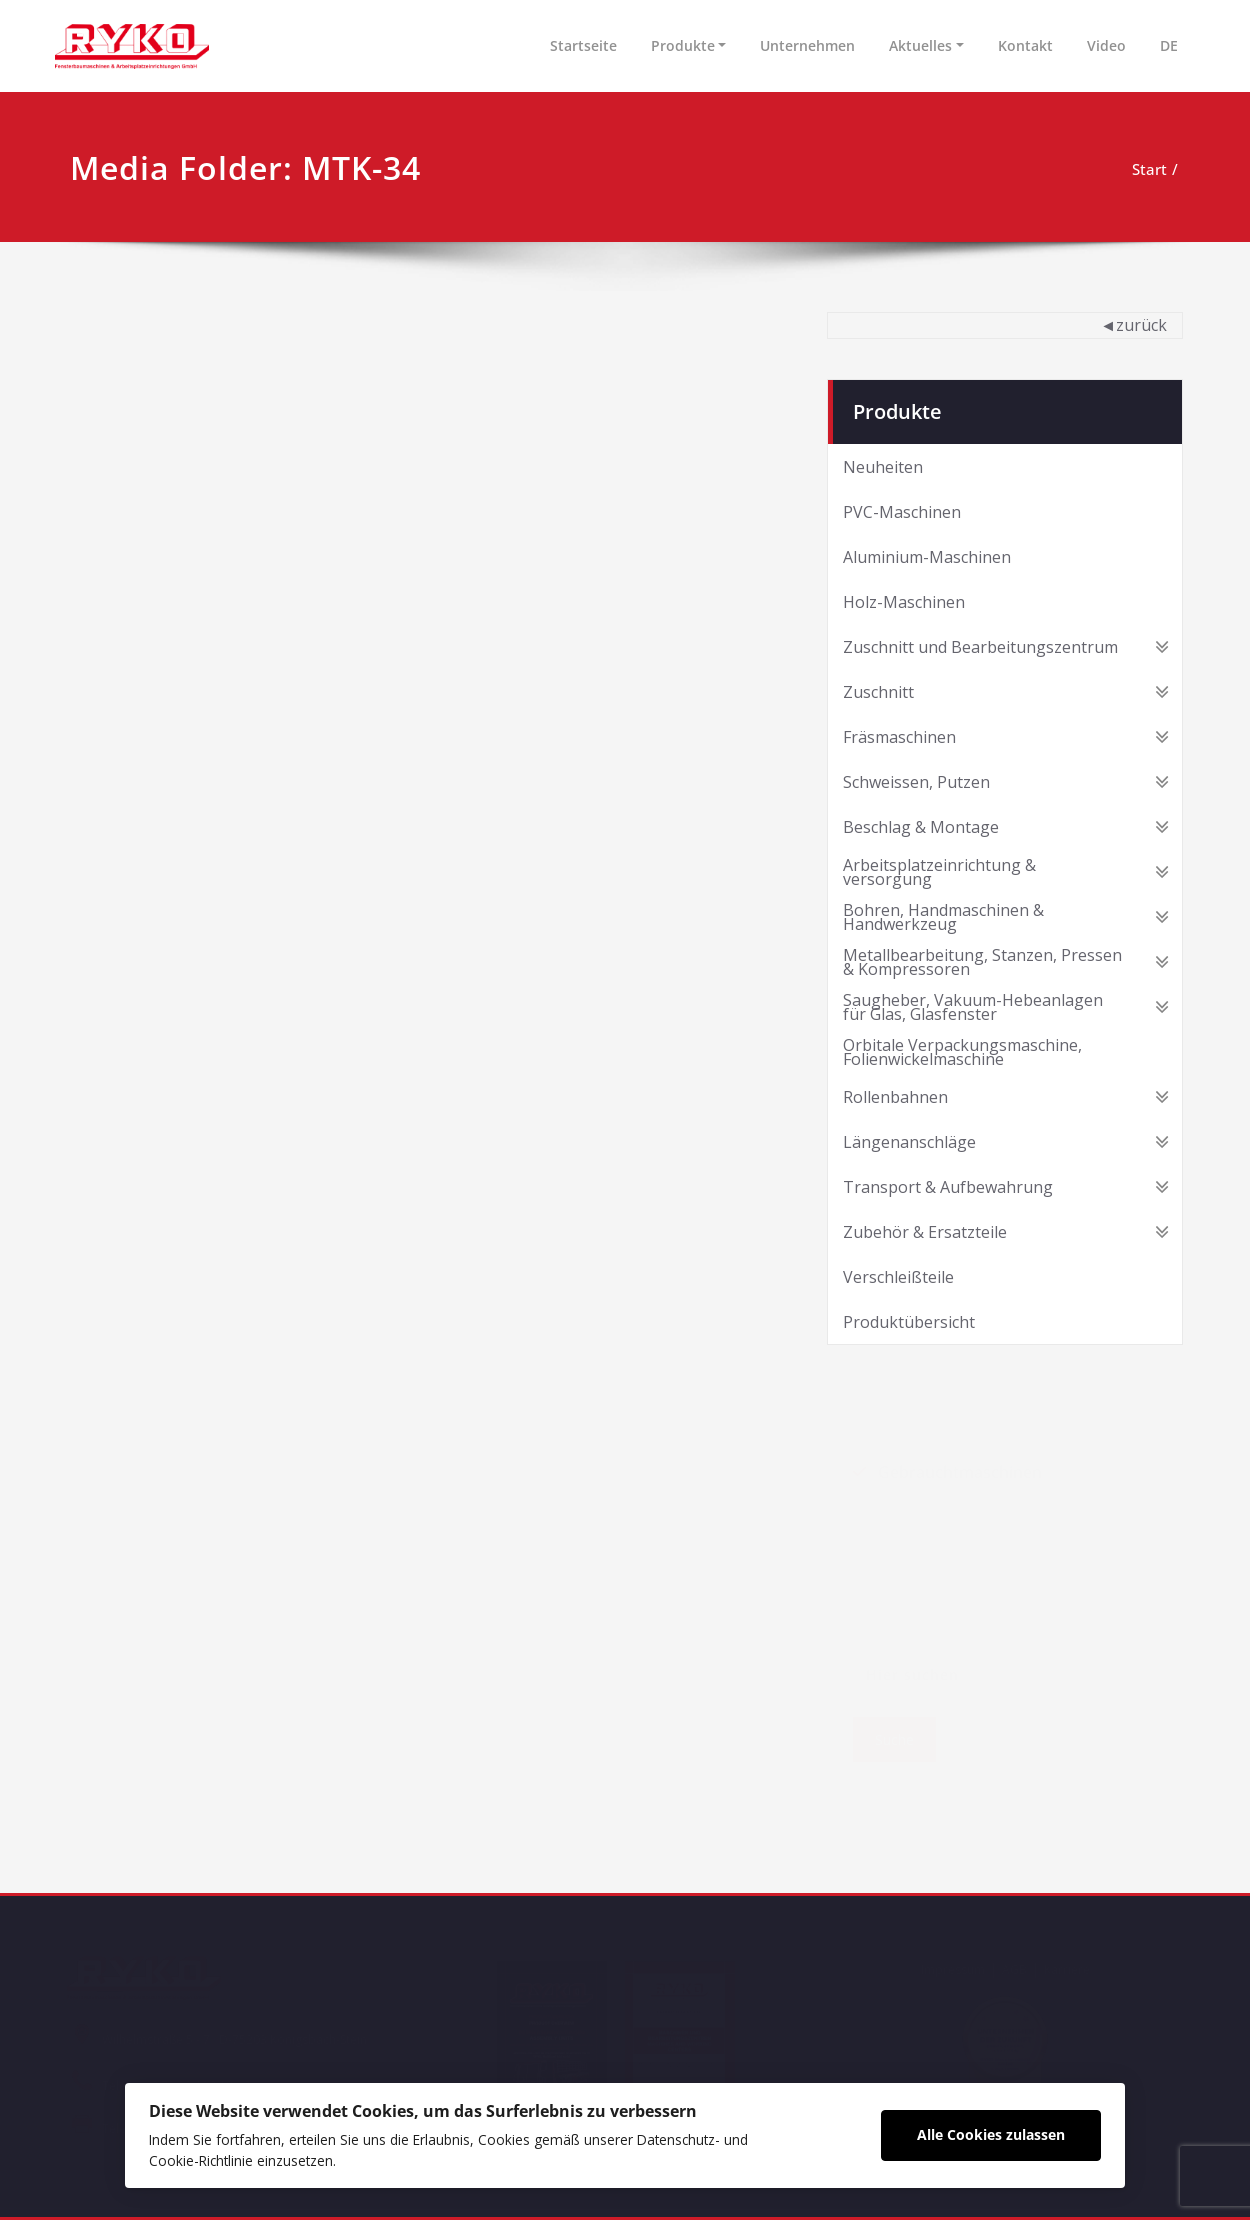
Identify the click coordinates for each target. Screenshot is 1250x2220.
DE (1169, 45)
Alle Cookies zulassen (991, 2134)
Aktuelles (920, 45)
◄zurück (1133, 325)
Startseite (583, 45)
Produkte (683, 45)
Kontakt (1025, 45)
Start (1149, 169)
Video (1106, 45)
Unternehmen (807, 45)
